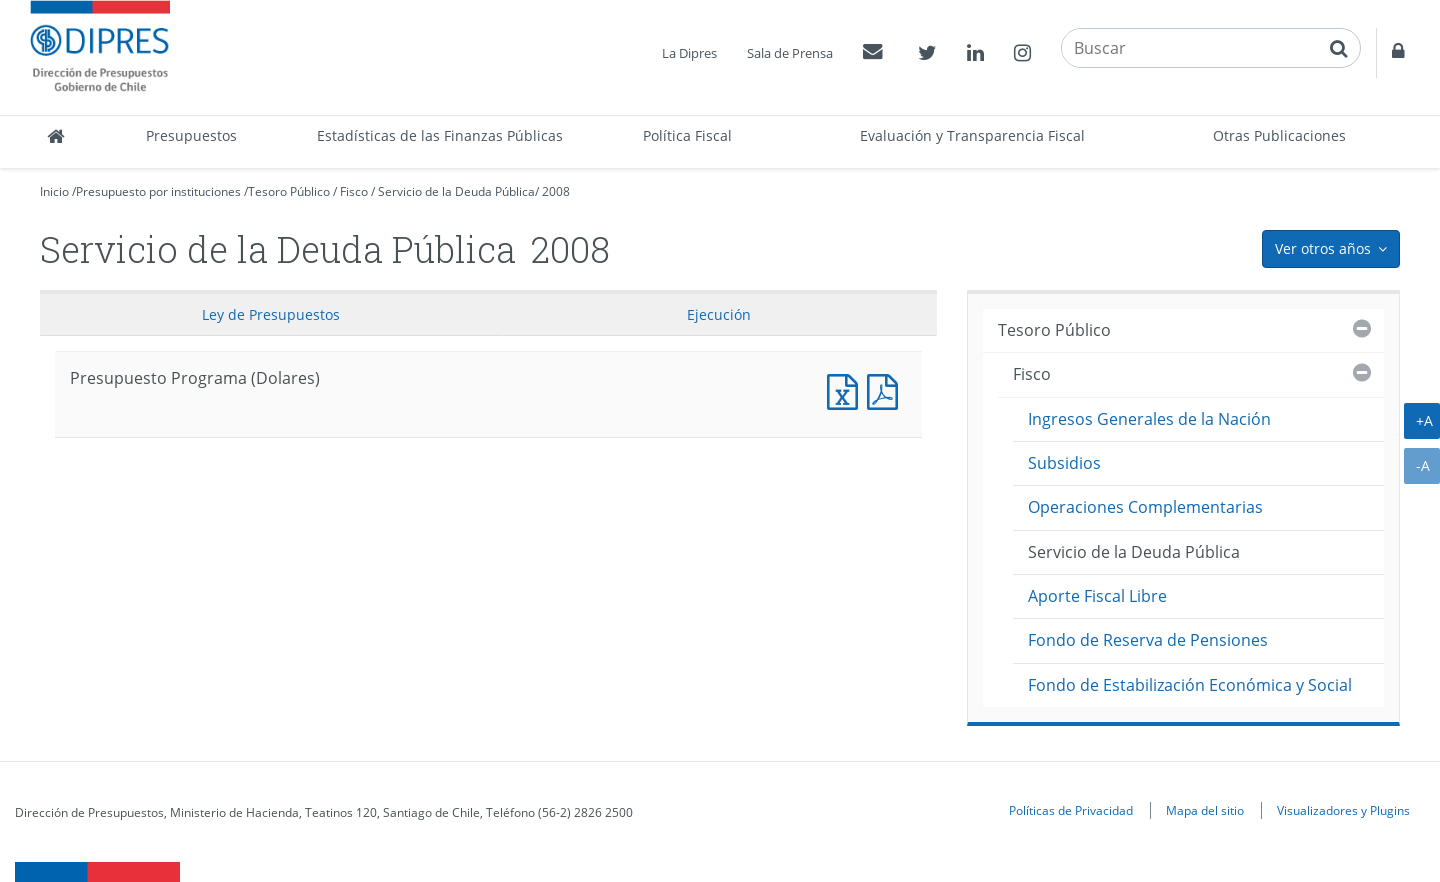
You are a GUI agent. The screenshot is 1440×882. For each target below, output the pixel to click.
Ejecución (719, 314)
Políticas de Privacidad (1071, 810)
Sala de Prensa (790, 53)
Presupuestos (191, 135)
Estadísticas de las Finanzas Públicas (440, 135)
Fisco (354, 191)
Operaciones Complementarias (1145, 507)
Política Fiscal (687, 135)
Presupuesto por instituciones (158, 191)
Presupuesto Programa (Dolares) (847, 389)
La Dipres (689, 53)
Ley (271, 314)
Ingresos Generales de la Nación (1149, 419)
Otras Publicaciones (1279, 135)
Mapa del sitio (1205, 810)
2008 (556, 191)
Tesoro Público (289, 191)
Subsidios (1064, 463)
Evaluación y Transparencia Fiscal (972, 135)
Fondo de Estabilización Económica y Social (1190, 685)
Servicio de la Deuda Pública (456, 191)
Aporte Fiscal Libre (1097, 596)
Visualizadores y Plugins (1343, 810)
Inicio (54, 191)
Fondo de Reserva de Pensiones (1148, 640)
